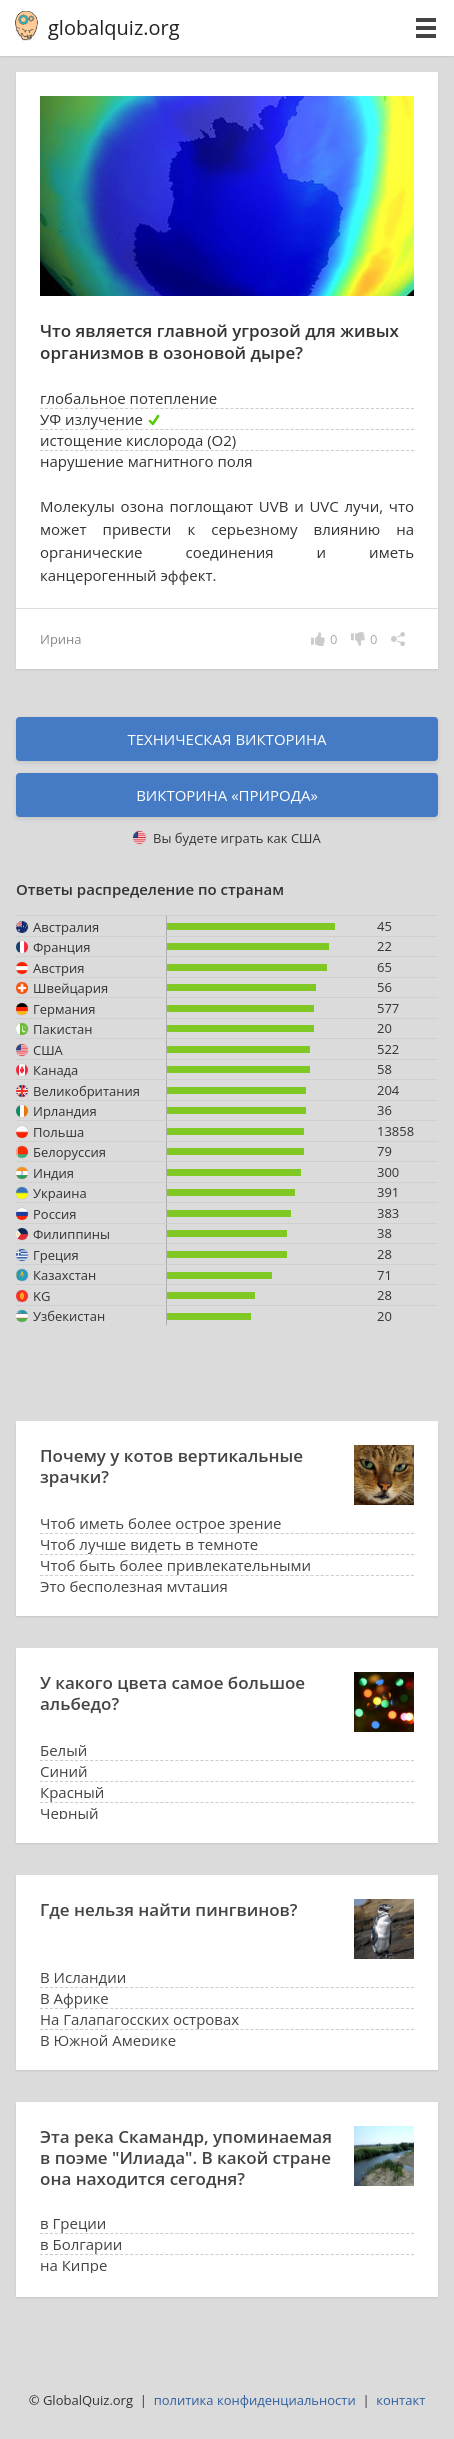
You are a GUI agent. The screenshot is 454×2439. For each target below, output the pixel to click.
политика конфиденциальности (255, 2400)
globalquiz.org (114, 27)
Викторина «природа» (227, 795)
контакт (400, 2400)
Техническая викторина (226, 739)
